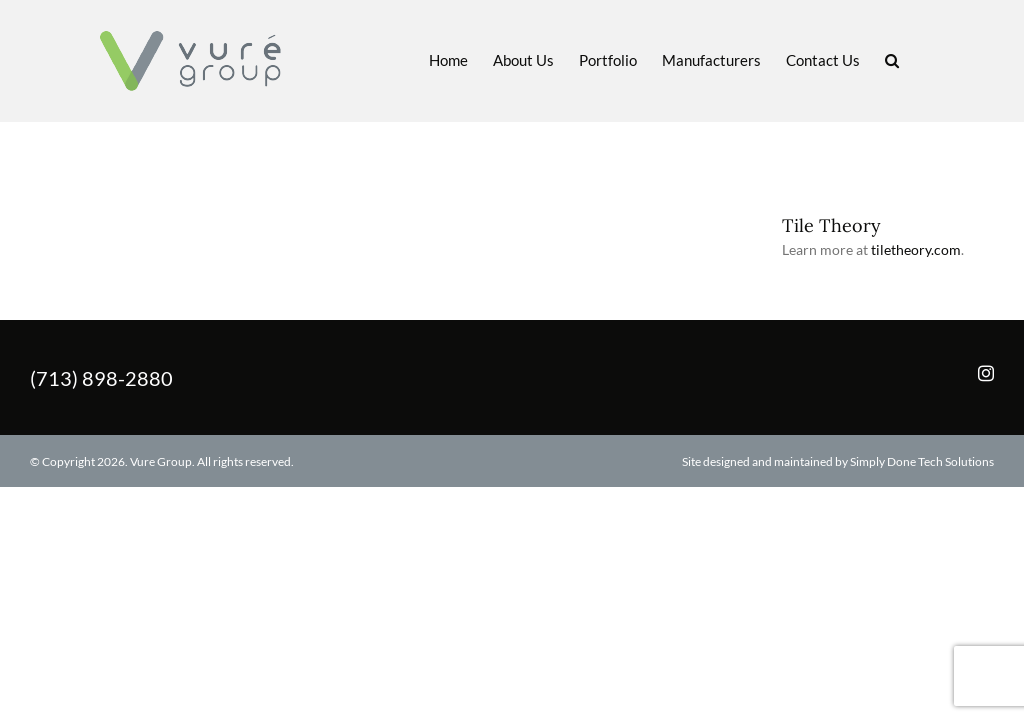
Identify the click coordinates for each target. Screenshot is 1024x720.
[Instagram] (986, 373)
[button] (892, 59)
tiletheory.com (916, 249)
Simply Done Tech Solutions (922, 461)
